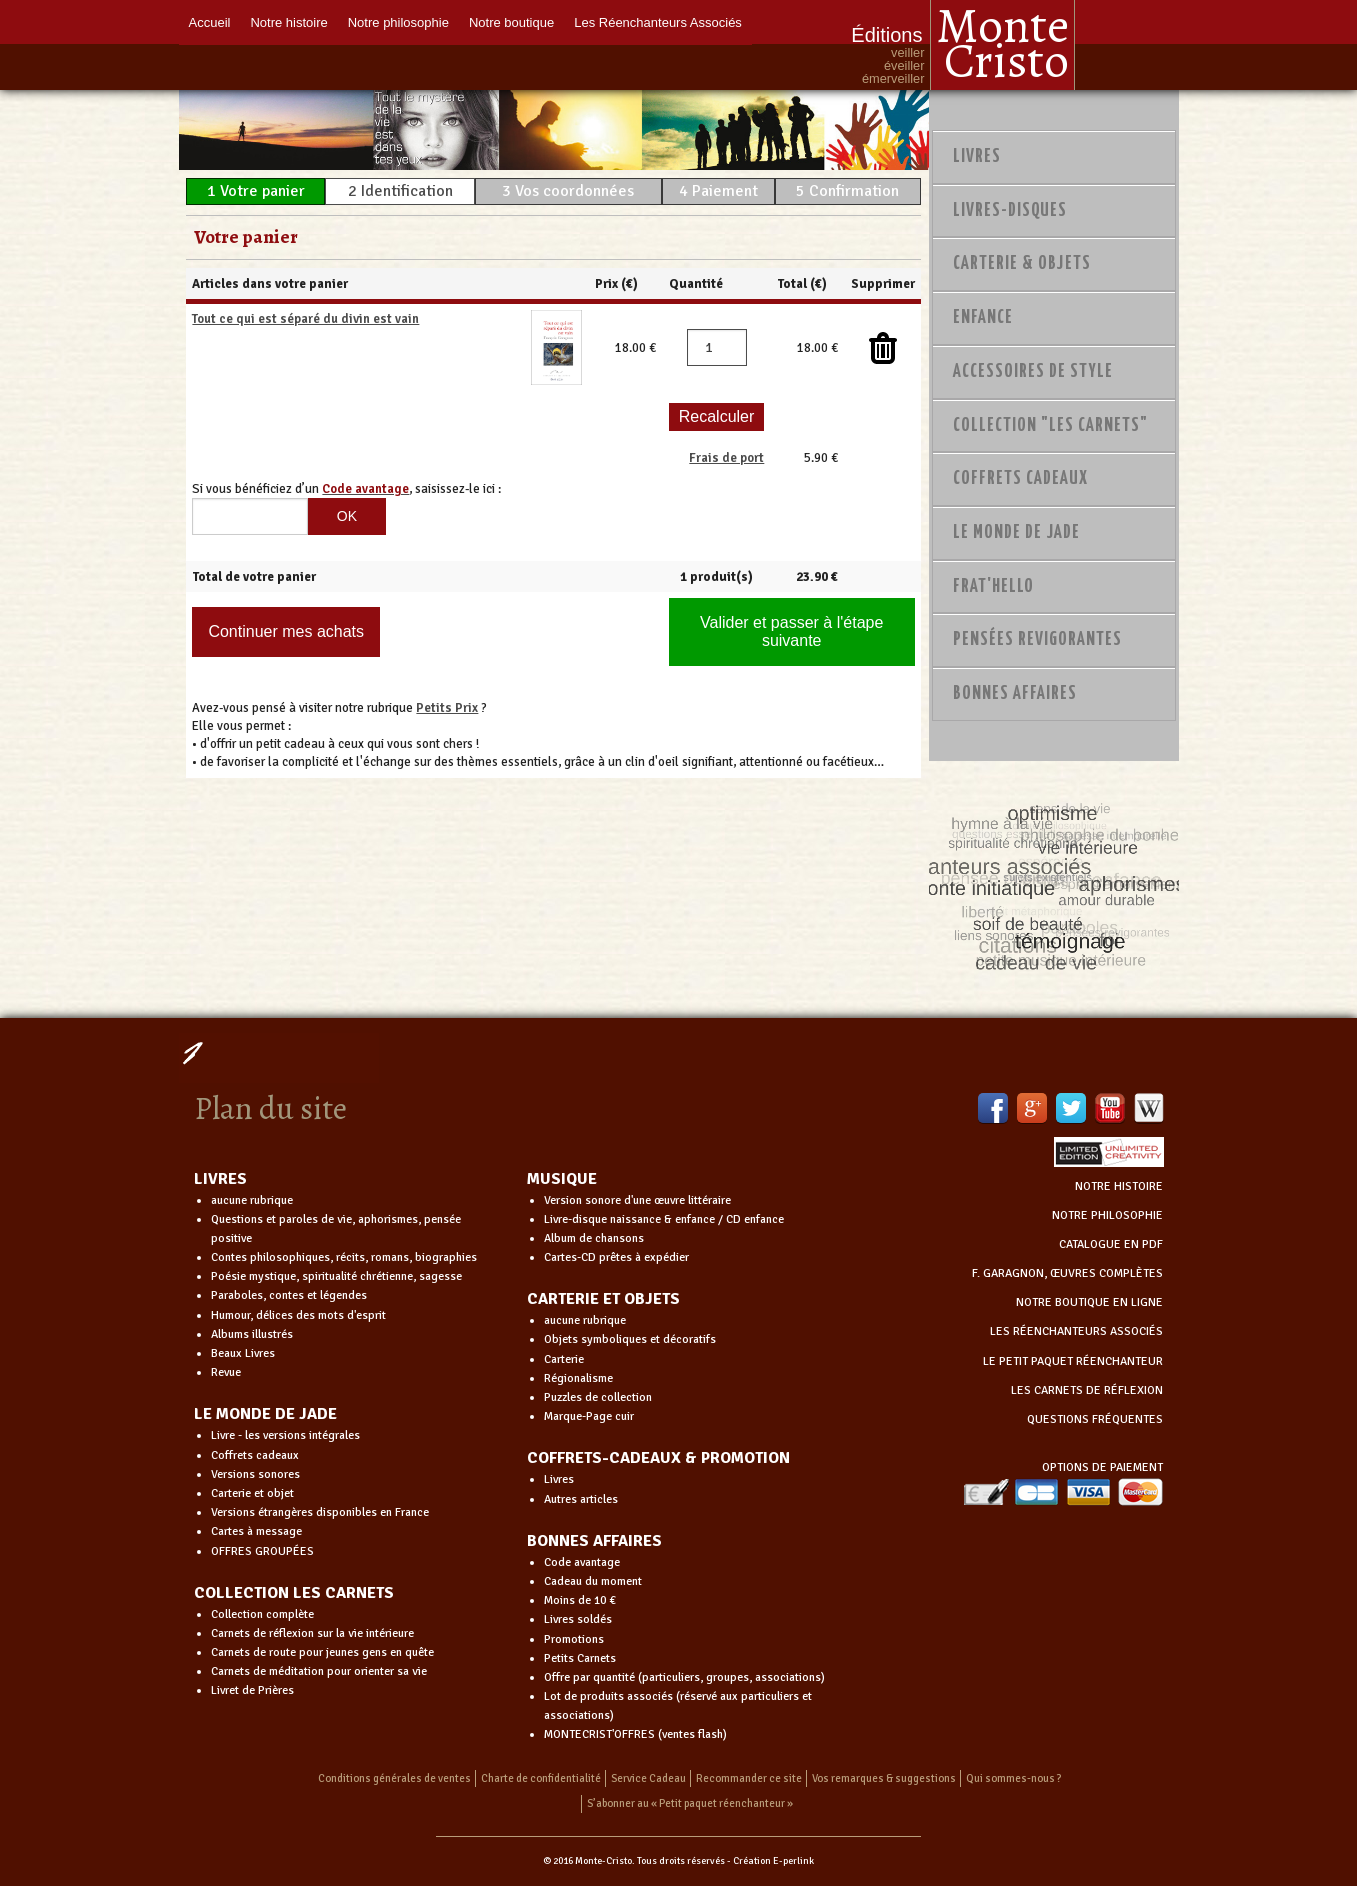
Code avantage (582, 1562)
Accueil (210, 22)
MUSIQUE (562, 1179)
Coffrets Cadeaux (1020, 479)
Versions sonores (255, 1474)
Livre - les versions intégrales (285, 1435)
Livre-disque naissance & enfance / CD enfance (664, 1219)
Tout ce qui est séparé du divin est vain (305, 319)
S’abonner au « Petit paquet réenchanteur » (690, 1803)
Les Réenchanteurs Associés (658, 22)
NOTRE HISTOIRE (1119, 1186)
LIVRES (220, 1179)
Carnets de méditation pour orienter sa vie (319, 1671)
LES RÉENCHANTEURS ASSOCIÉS (1076, 1331)
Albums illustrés (252, 1334)
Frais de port (726, 458)
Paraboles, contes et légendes (289, 1295)
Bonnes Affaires (1015, 694)
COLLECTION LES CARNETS (294, 1593)
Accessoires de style (1033, 372)
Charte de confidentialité (541, 1778)
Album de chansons (594, 1238)
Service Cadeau (648, 1778)
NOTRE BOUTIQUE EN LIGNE (1089, 1302)
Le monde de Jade (1016, 533)
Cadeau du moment (593, 1581)
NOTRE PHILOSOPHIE (1107, 1215)
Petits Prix (447, 708)
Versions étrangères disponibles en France (320, 1512)
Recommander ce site (749, 1778)
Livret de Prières (252, 1690)
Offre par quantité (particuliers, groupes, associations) (684, 1677)
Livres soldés (578, 1619)
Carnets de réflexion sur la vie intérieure (312, 1633)
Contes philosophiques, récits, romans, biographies (344, 1257)
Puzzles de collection (598, 1397)
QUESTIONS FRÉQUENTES (1095, 1419)
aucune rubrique (252, 1200)
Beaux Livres (243, 1353)
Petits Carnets (580, 1658)
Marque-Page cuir (589, 1416)
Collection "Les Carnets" (1050, 426)
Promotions (574, 1639)
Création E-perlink (773, 1861)
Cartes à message (256, 1531)
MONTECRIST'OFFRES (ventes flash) (635, 1734)
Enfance (983, 318)
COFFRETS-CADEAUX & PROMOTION (658, 1458)
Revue (226, 1372)
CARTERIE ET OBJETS (603, 1299)
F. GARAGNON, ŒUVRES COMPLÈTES (1067, 1273)
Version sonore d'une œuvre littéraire (637, 1200)
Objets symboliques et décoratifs (630, 1339)
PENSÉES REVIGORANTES (1037, 640)
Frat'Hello (993, 587)
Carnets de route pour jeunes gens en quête (322, 1652)
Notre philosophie (398, 22)
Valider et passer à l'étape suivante (791, 631)
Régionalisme (578, 1378)
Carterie (564, 1359)
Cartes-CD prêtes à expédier (616, 1257)
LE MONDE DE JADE (265, 1414)
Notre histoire (288, 22)
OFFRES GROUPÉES (262, 1551)
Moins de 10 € (580, 1600)
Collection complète (262, 1614)
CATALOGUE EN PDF (1111, 1244)
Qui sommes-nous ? (1014, 1778)
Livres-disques (1010, 211)
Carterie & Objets (1022, 264)
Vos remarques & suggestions (884, 1778)
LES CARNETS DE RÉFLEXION (1087, 1390)
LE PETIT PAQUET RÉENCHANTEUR (1073, 1361)
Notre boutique (511, 22)
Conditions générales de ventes (394, 1778)
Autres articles (581, 1499)
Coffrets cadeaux (255, 1455)
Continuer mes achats (286, 631)
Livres (977, 157)
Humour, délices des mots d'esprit (298, 1315)
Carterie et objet (252, 1493)
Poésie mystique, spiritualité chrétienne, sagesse (336, 1276)
